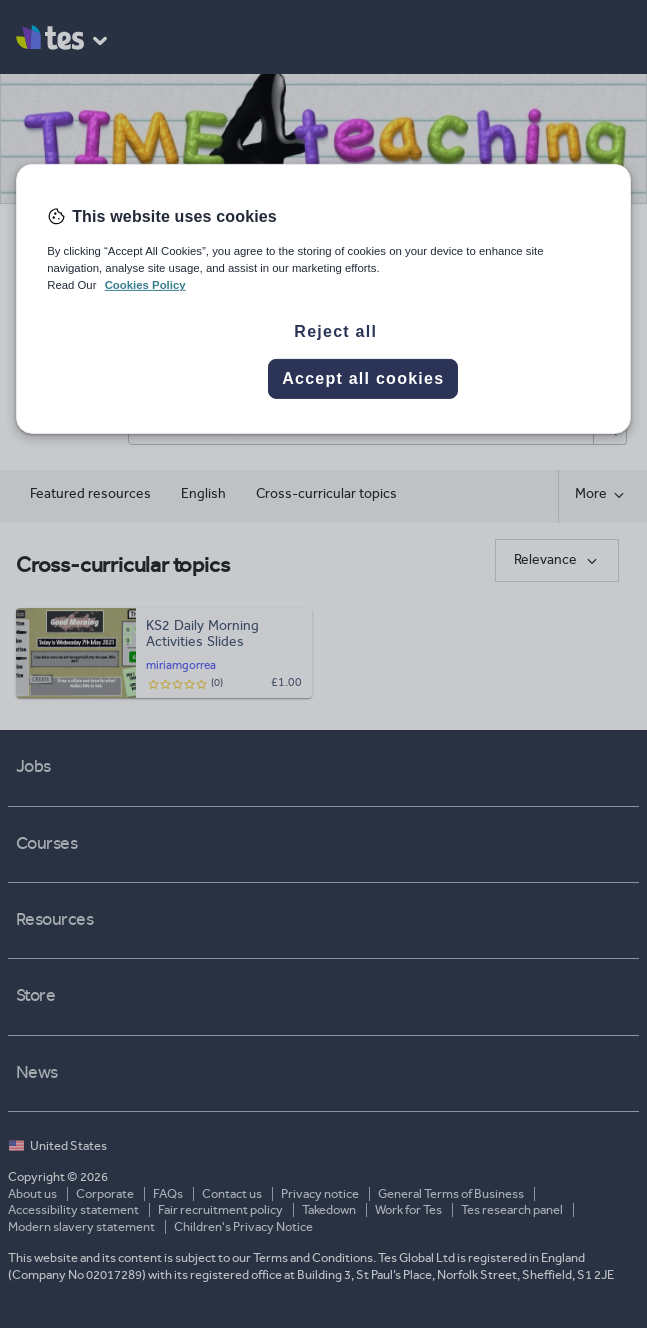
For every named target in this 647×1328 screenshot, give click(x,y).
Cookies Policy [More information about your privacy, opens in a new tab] (145, 285)
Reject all (335, 331)
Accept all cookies (363, 378)
